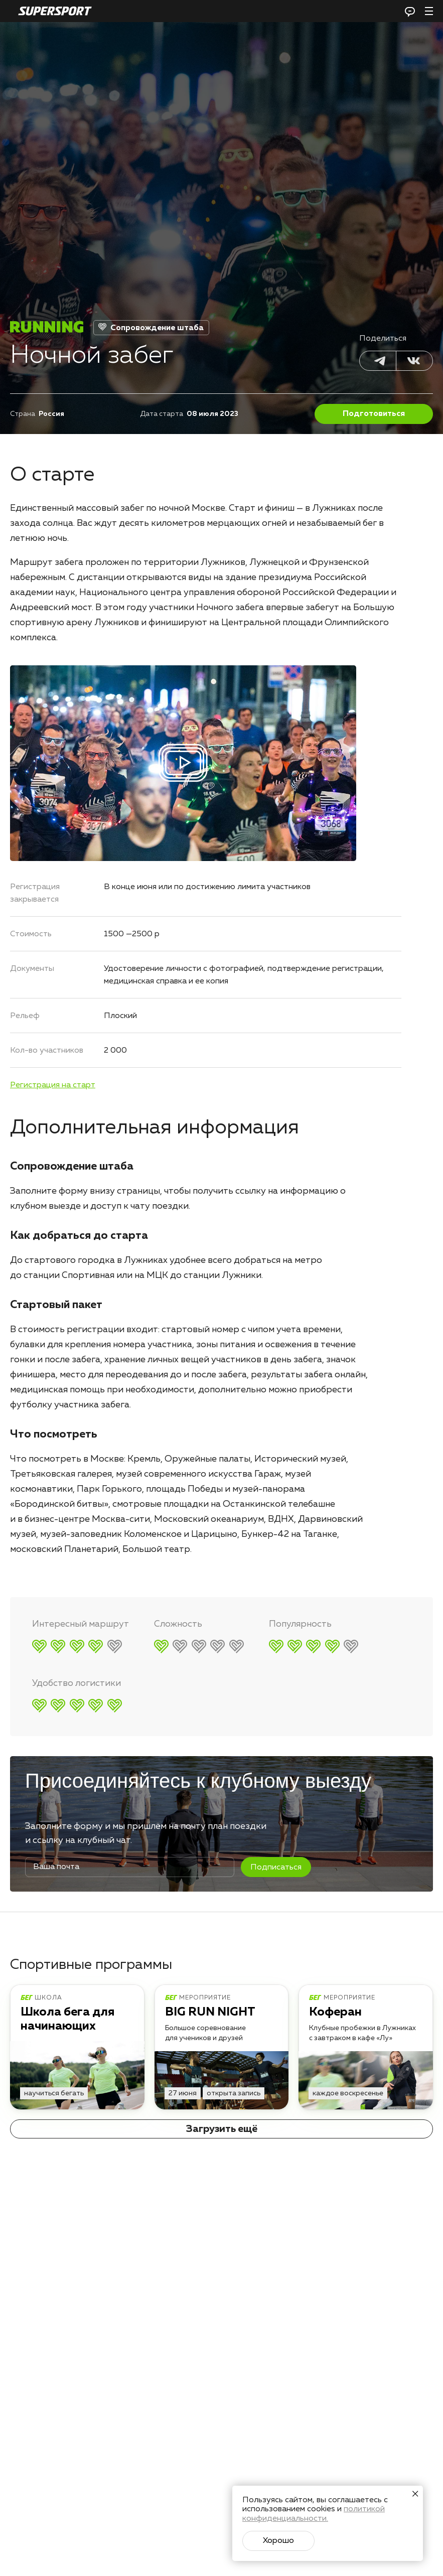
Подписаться (276, 1868)
